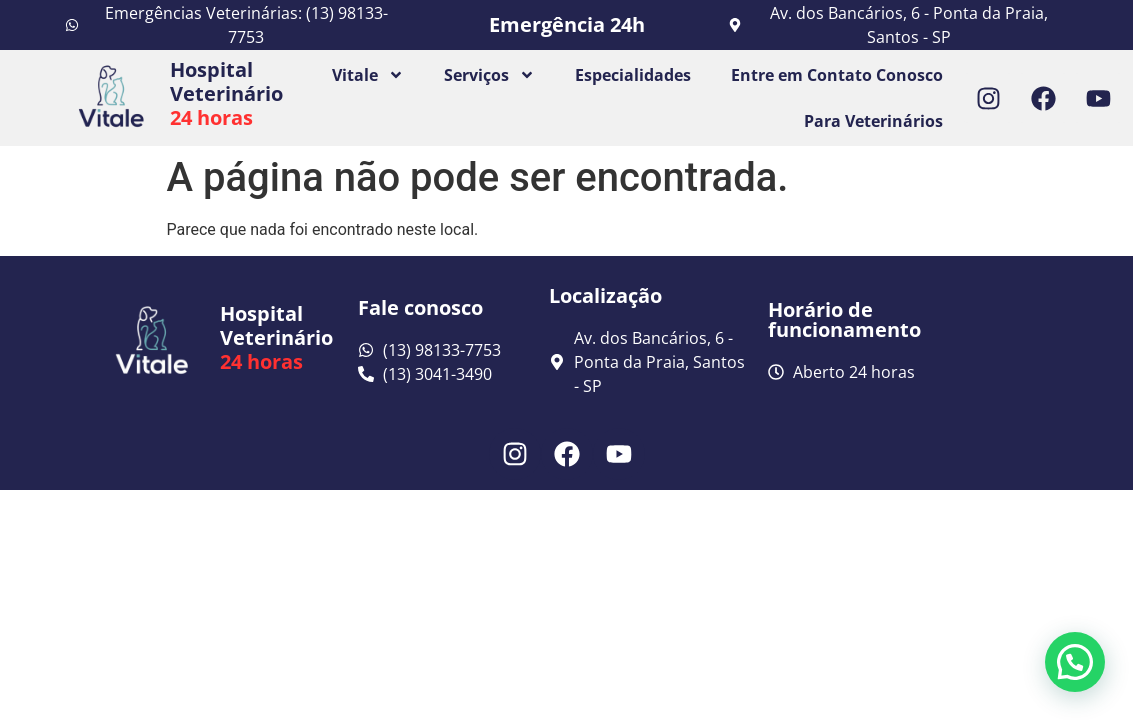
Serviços (489, 75)
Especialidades (633, 75)
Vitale (368, 75)
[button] (1075, 662)
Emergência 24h (567, 24)
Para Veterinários (873, 121)
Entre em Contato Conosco (837, 75)
